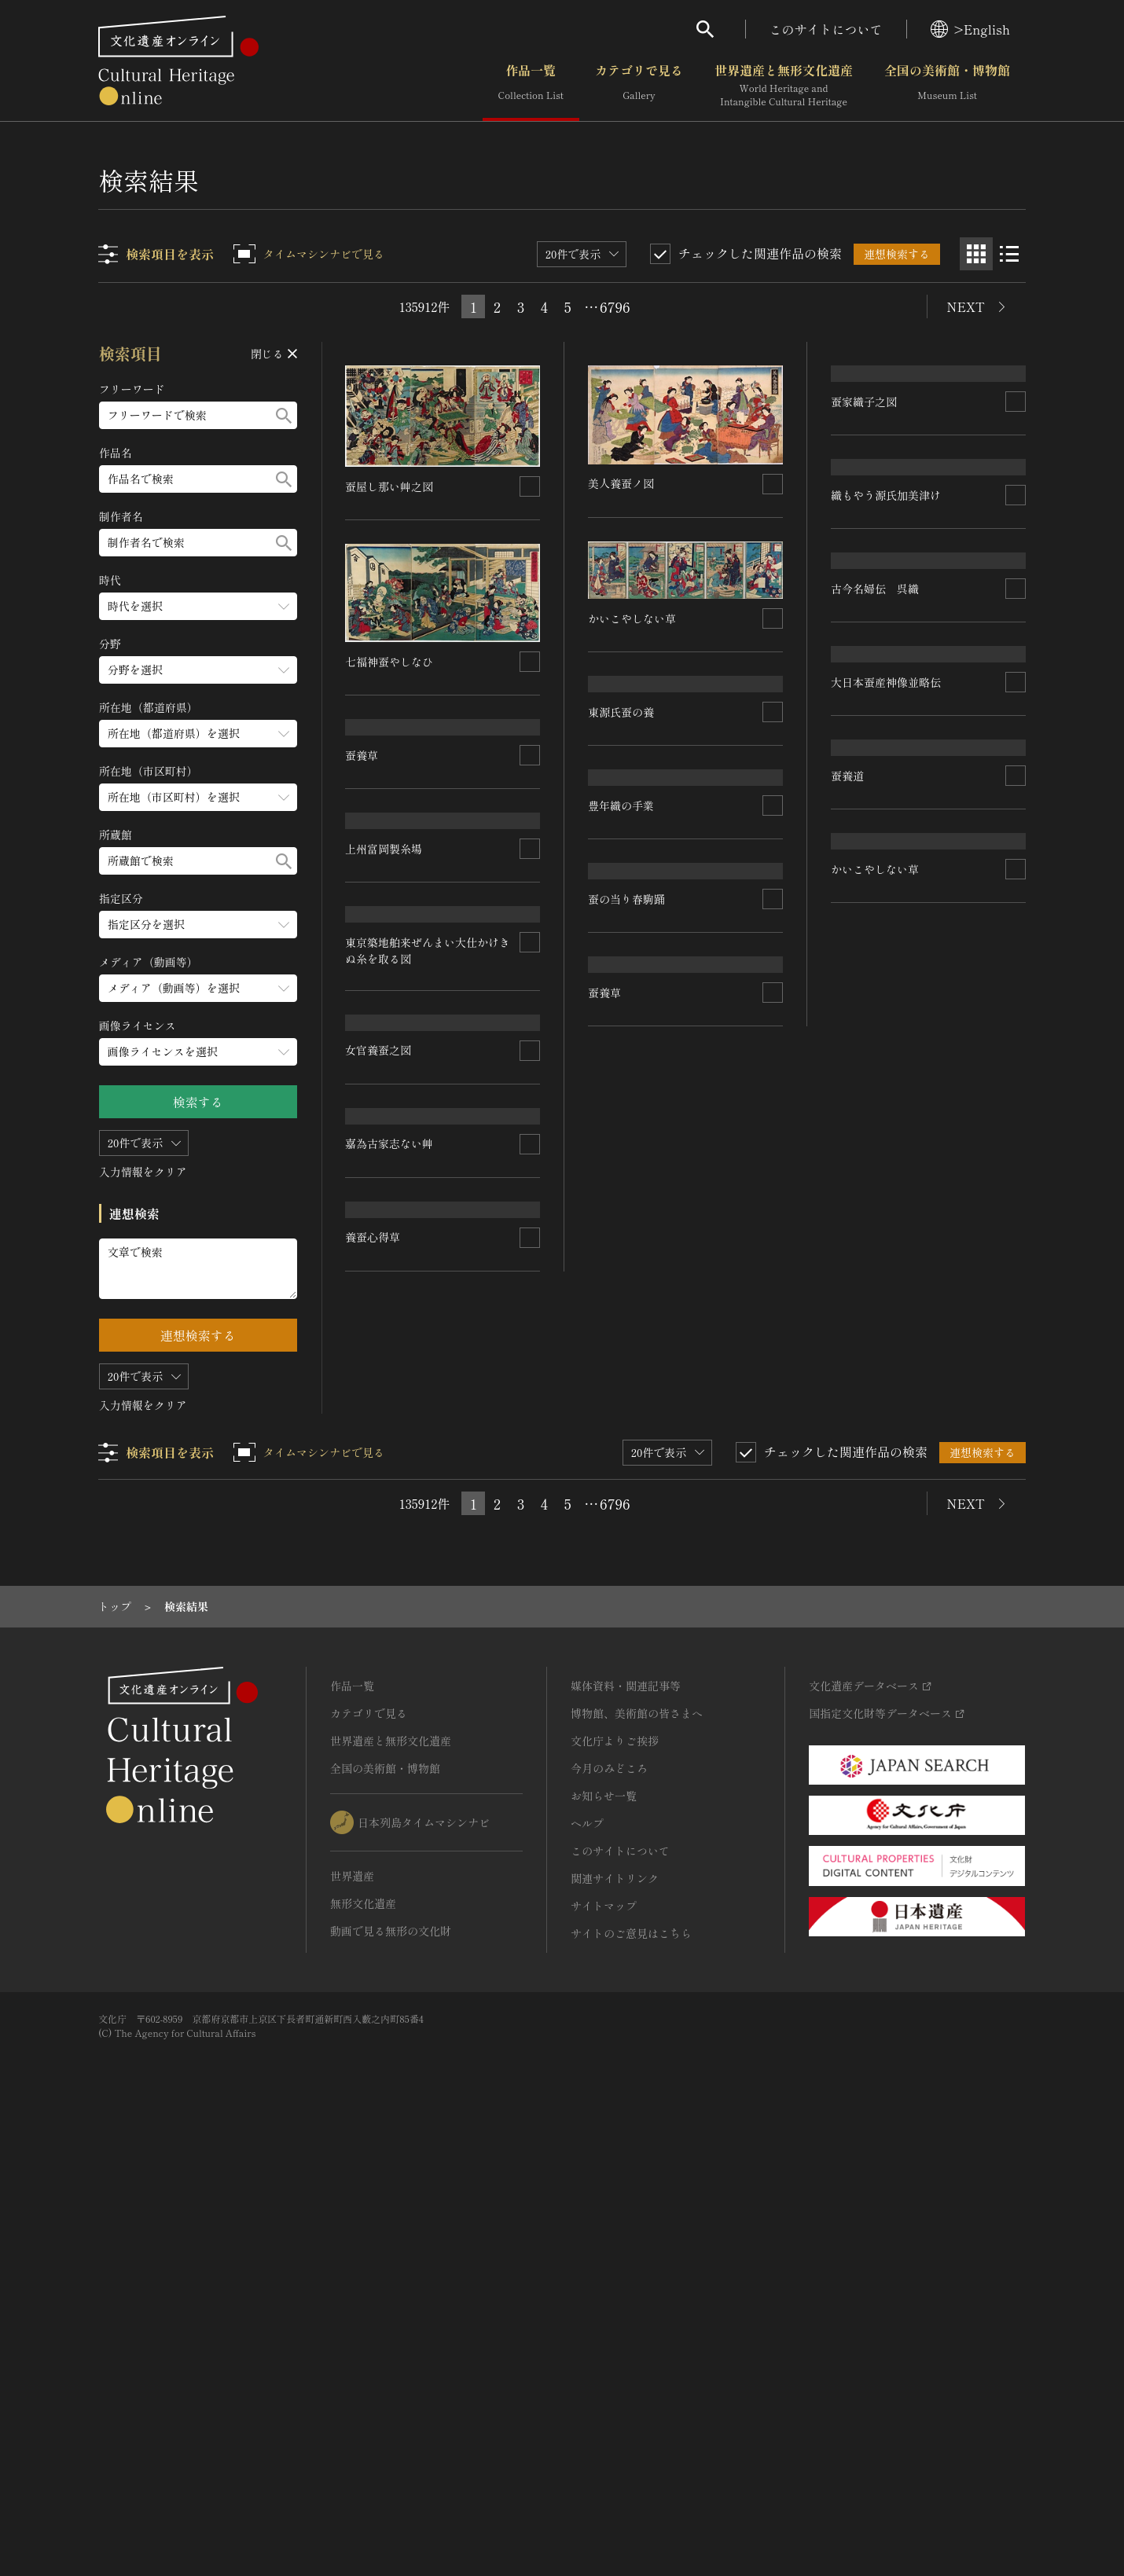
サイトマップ (604, 2348)
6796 (614, 306)
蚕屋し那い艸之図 (390, 486)
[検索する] (283, 415)
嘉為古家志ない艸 (390, 1514)
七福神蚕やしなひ (390, 661)
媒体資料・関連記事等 (626, 2128)
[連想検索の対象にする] (530, 486)
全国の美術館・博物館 (947, 86)
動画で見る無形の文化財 (390, 2373)
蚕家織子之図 (864, 507)
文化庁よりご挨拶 (615, 2183)
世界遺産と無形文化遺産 (783, 86)
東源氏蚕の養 (622, 791)
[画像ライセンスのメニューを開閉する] (198, 1052)
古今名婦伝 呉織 (875, 1027)
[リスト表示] (1009, 253)
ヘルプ (587, 2265)
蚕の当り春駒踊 (627, 1330)
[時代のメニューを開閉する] (198, 606)
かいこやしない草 (390, 1647)
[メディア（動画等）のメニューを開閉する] (198, 988)
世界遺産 (352, 2318)
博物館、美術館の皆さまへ (637, 2155)
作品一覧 (531, 86)
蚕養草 (362, 835)
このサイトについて (826, 29)
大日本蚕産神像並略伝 (886, 1199)
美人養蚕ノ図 (622, 483)
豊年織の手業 (622, 1154)
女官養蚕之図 (379, 1380)
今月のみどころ (609, 2210)
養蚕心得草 (373, 1822)
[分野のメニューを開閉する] (198, 670)
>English (970, 29)
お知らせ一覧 (604, 2238)
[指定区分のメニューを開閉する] (198, 924)
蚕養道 (847, 1374)
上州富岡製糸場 (384, 1013)
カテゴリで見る (639, 86)
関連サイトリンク (615, 2320)
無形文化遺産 (363, 2346)
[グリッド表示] (976, 253)
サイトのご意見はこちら (631, 2375)
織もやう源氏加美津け (886, 684)
